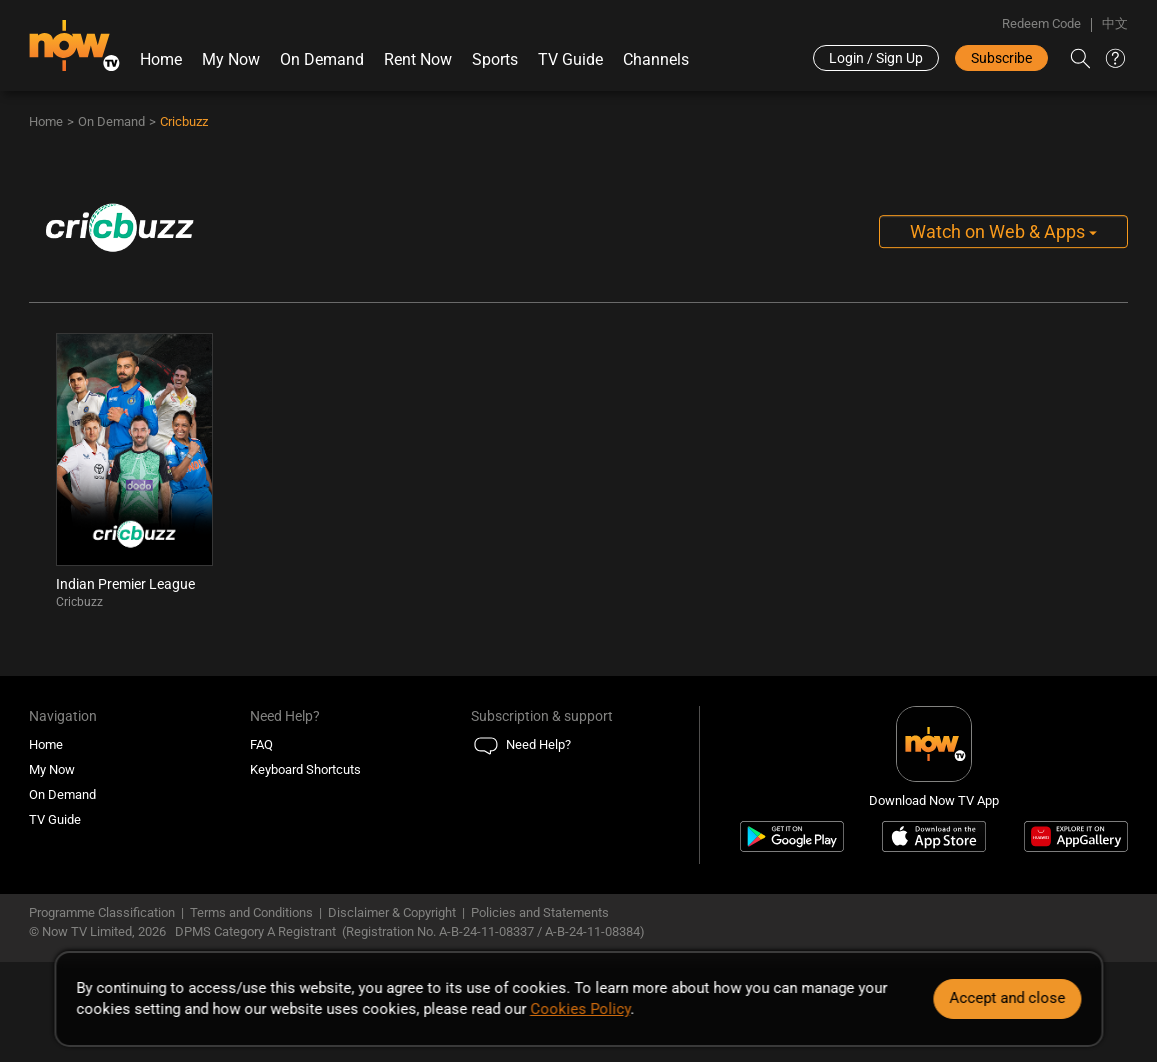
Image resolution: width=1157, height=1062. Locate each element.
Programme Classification (102, 912)
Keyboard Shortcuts (305, 769)
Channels (656, 59)
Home (161, 59)
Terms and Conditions (251, 912)
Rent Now (418, 59)
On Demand (322, 59)
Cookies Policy (580, 1009)
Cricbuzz (184, 121)
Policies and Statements (540, 912)
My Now (231, 59)
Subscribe (1001, 58)
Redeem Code (1041, 23)
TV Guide (570, 59)
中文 (1115, 23)
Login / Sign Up (876, 58)
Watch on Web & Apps (1003, 231)
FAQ (261, 744)
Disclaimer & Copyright (392, 912)
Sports (495, 59)
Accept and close (1007, 998)
